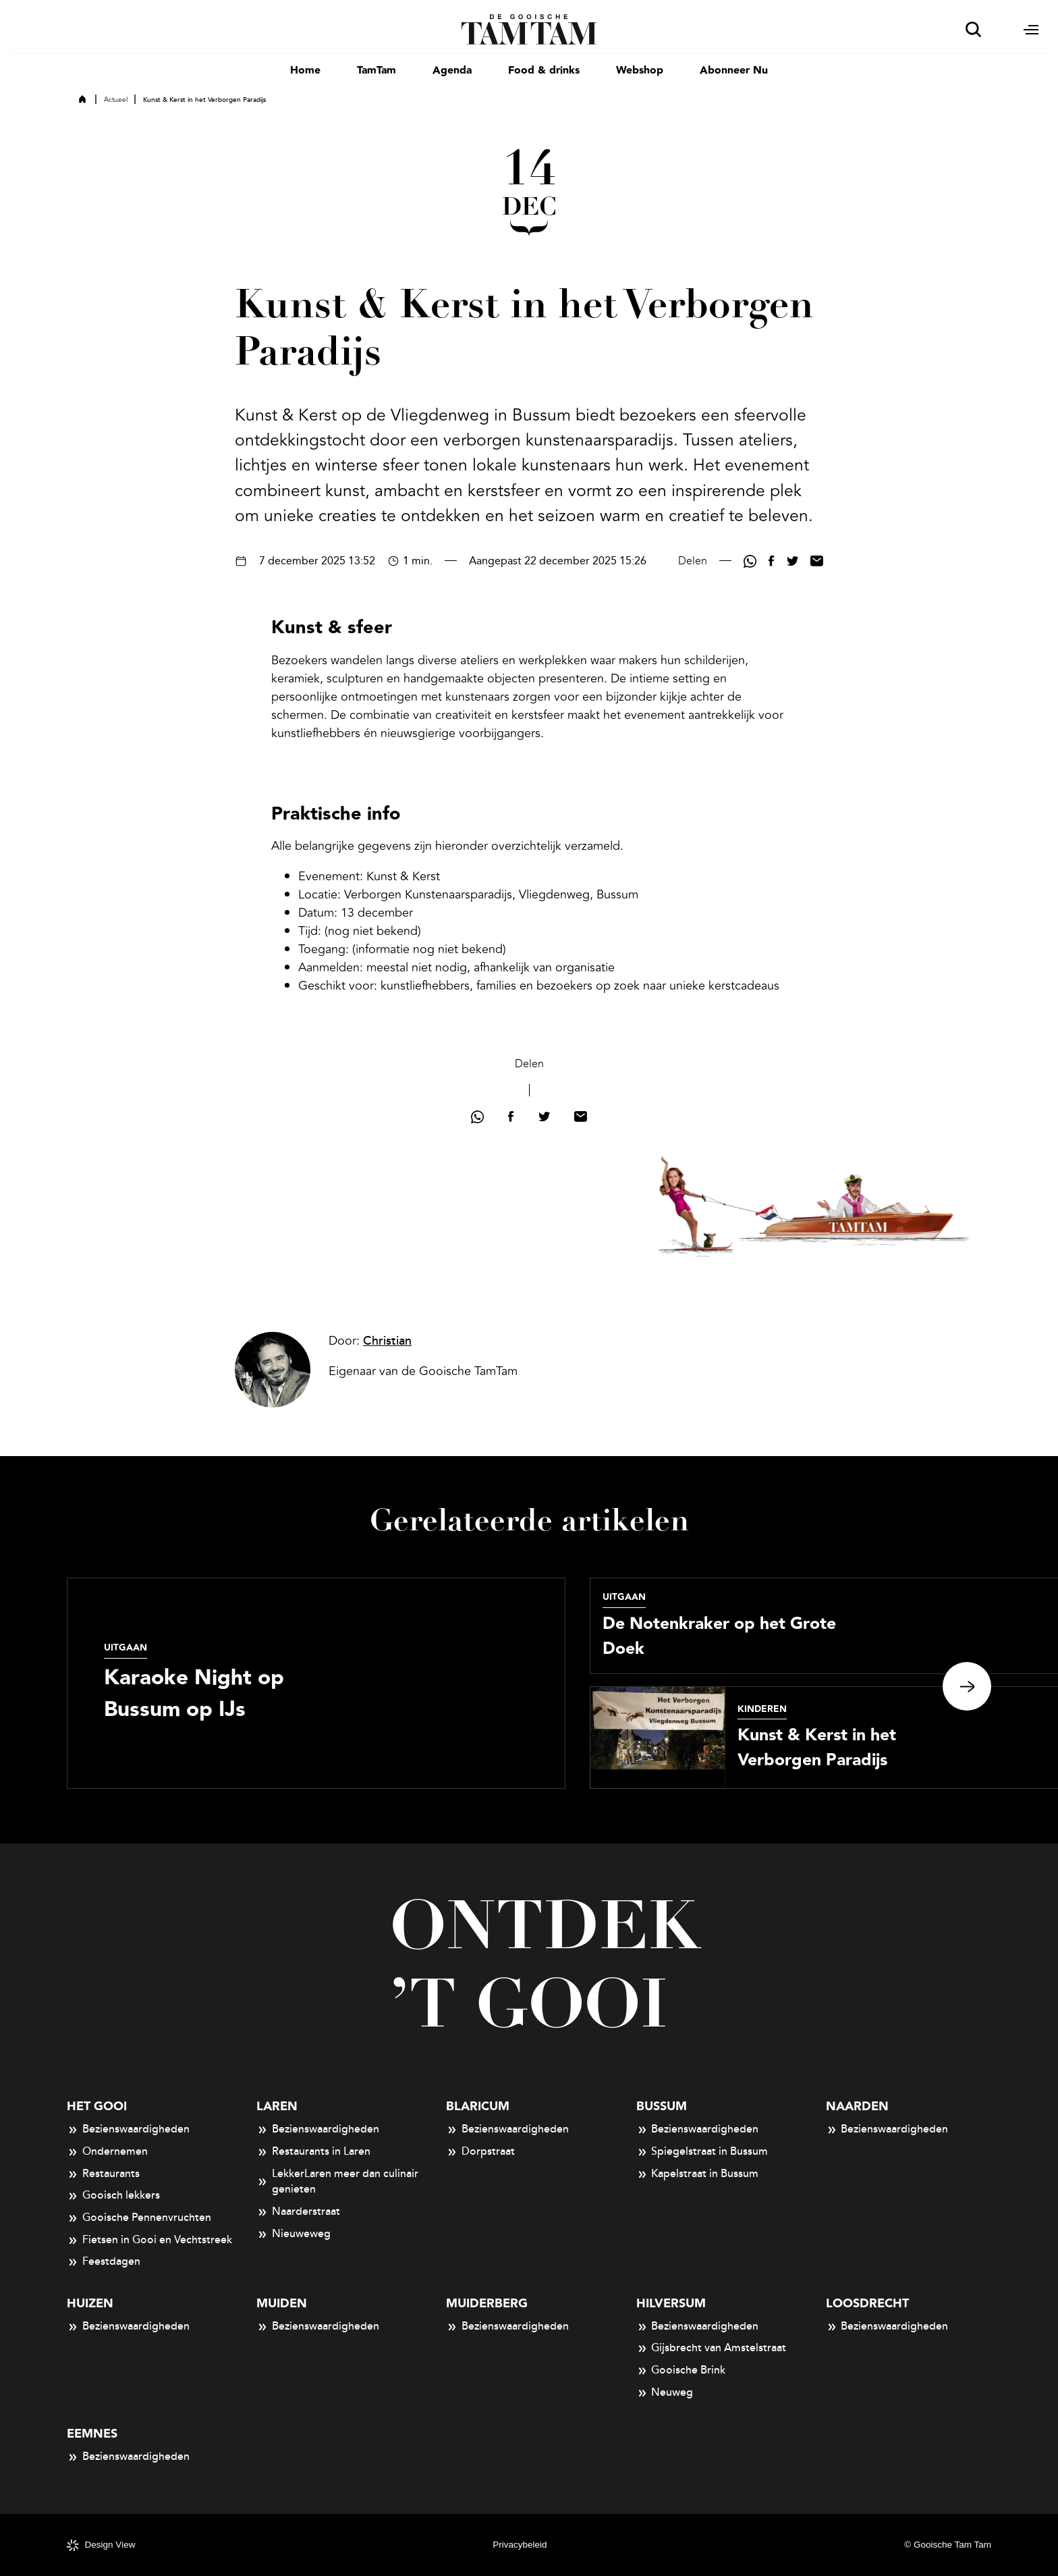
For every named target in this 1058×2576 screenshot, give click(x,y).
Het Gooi (97, 2106)
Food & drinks (544, 70)
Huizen (90, 2303)
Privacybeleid (520, 2545)
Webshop (639, 70)
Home (305, 70)
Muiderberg (487, 2303)
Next (967, 1686)
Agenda (452, 70)
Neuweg (665, 2393)
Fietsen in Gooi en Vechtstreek (149, 2240)
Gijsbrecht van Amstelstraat (711, 2348)
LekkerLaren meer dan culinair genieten (337, 2182)
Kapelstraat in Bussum (697, 2174)
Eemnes (92, 2434)
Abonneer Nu (734, 70)
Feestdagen (103, 2262)
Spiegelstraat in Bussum (702, 2152)
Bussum (661, 2106)
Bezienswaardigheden (128, 2130)
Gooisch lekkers (113, 2196)
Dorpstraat (480, 2152)
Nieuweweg (293, 2234)
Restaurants (103, 2174)
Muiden (281, 2303)
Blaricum (477, 2106)
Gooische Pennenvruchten (139, 2218)
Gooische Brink (681, 2371)
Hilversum (671, 2303)
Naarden (857, 2106)
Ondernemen (107, 2152)
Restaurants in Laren (313, 2152)
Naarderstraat (298, 2212)
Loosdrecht (867, 2303)
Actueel (116, 100)
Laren (277, 2106)
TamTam (376, 70)
